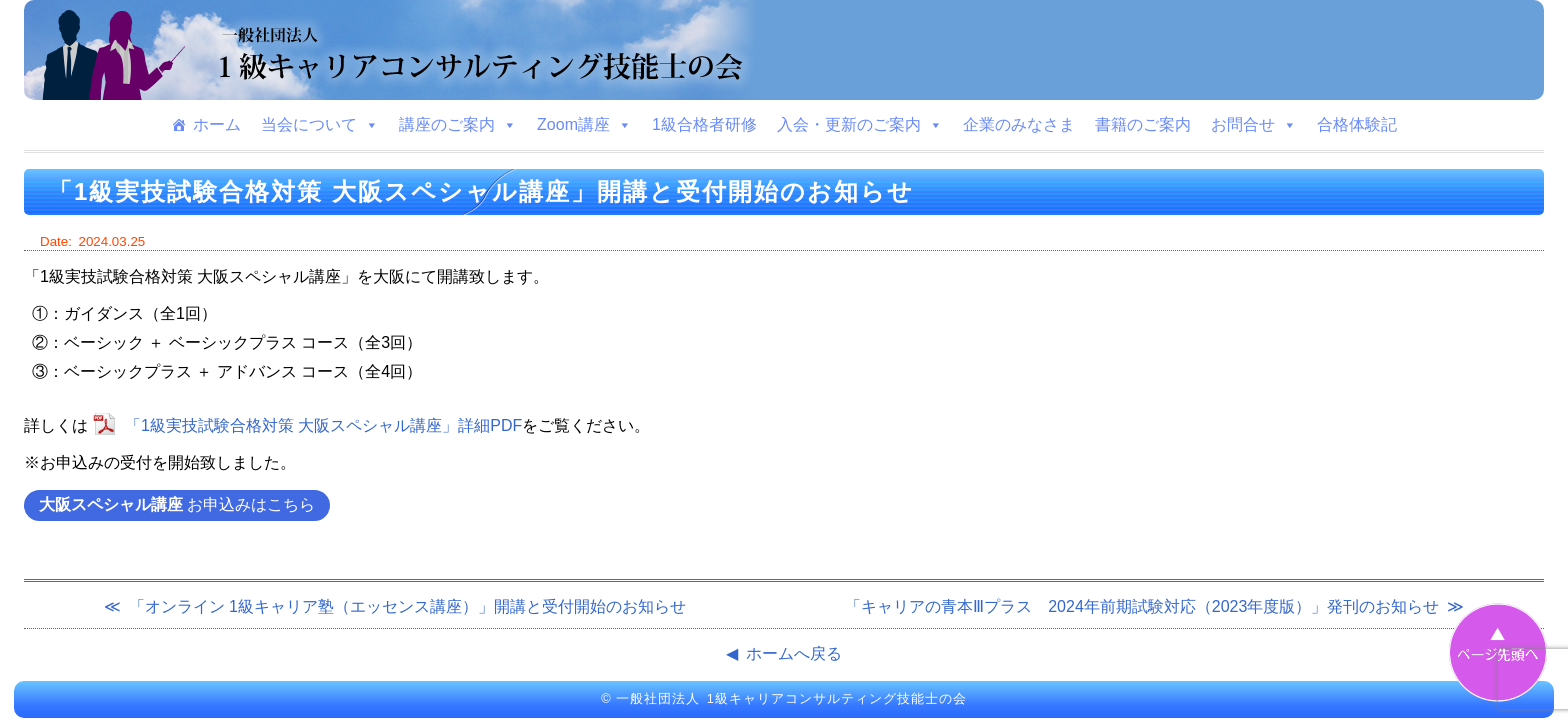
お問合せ (1254, 125)
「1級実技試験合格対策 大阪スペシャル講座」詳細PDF (323, 425)
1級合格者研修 (704, 124)
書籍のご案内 (1143, 124)
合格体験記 (1357, 124)
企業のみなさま (1019, 124)
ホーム (217, 124)
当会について (320, 125)
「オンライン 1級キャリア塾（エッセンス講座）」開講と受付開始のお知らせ (407, 606)
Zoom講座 (584, 125)
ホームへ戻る (794, 653)
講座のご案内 (458, 125)
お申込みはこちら (177, 504)
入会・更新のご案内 (860, 125)
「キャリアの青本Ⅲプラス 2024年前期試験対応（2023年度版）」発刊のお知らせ (1142, 606)
